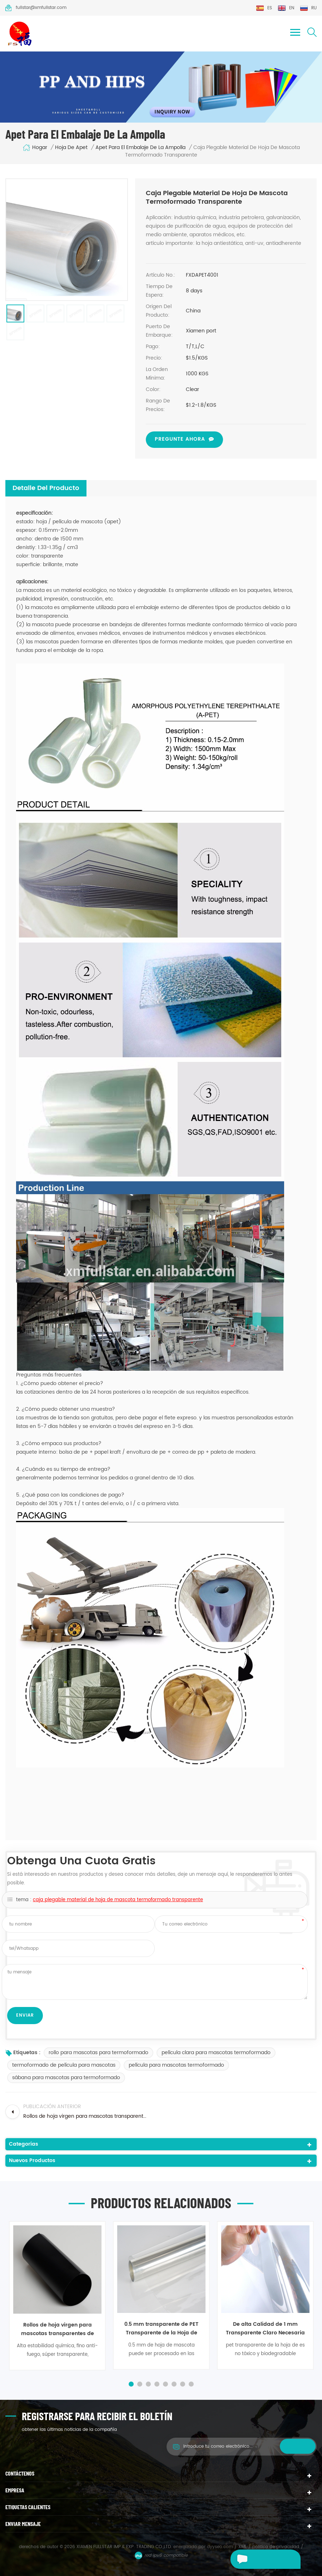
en (286, 8)
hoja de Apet (71, 148)
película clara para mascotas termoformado (216, 2052)
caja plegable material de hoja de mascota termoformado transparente (118, 1900)
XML (242, 2546)
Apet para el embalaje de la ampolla (140, 148)
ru (308, 8)
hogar (35, 148)
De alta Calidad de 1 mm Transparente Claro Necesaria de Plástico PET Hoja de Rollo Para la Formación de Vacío (265, 2328)
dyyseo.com (220, 2546)
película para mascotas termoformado (176, 2065)
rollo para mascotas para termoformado (98, 2052)
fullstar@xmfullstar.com (35, 7)
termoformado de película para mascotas (63, 2065)
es (264, 8)
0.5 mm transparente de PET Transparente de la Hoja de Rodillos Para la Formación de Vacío (161, 2328)
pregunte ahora (180, 439)
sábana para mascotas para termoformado (66, 2077)
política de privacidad (275, 2546)
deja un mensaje (254, 2559)
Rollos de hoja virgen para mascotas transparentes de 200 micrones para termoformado (57, 2329)
